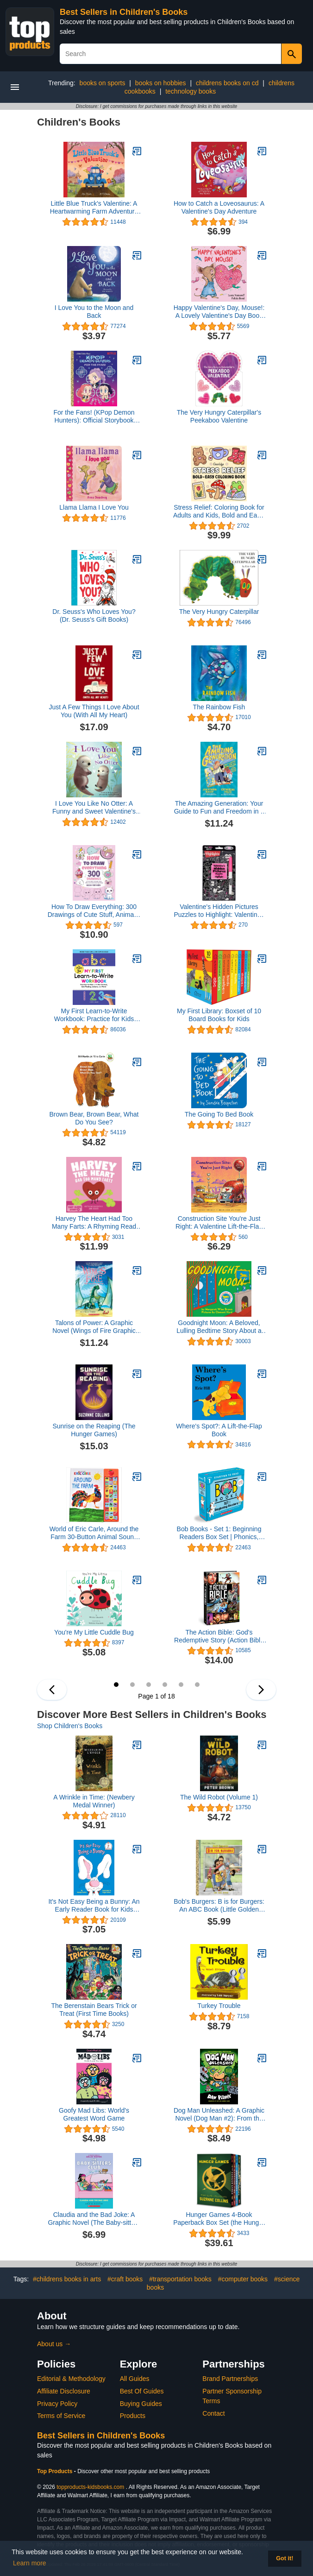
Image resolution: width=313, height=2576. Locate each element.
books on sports (102, 83)
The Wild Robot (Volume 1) (219, 1797)
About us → (54, 2344)
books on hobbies (160, 83)
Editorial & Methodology (71, 2378)
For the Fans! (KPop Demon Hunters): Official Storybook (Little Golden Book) (93, 416)
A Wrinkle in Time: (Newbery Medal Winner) (94, 1801)
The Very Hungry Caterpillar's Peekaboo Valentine (219, 416)
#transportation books (180, 2279)
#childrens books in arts (67, 2279)
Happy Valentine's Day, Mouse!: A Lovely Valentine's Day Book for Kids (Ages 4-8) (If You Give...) (219, 312)
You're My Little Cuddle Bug (94, 1632)
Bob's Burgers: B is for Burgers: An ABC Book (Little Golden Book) (219, 1905)
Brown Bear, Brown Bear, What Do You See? (94, 1118)
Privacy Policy (57, 2403)
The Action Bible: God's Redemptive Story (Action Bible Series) (219, 1636)
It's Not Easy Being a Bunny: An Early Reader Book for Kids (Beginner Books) (93, 1905)
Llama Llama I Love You (93, 507)
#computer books (243, 2279)
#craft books (125, 2279)
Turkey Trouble (219, 2005)
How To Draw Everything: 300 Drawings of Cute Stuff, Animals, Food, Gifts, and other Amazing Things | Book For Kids (94, 911)
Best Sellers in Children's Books (124, 12)
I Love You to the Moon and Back (94, 311)
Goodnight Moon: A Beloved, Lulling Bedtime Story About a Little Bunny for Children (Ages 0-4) (219, 1327)
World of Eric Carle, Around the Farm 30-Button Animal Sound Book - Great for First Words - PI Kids (94, 1533)
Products (132, 2415)
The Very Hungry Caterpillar (219, 611)
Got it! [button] (284, 2558)
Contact (213, 2413)
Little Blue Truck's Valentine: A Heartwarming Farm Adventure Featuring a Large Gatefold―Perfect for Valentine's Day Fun (94, 207)
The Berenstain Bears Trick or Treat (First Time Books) (94, 2009)
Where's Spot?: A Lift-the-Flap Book (219, 1430)
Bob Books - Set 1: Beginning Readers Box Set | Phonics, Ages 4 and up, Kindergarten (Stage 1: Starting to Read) (219, 1533)
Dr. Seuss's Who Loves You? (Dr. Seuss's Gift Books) (93, 615)
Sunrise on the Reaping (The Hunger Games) (94, 1430)
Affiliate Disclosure (63, 2391)
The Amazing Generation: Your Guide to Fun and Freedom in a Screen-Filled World (219, 807)
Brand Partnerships (230, 2378)
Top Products (55, 2471)
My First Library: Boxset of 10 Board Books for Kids (219, 1015)
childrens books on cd (227, 83)
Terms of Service (61, 2415)
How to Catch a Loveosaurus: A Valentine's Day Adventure (219, 207)
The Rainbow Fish (219, 707)
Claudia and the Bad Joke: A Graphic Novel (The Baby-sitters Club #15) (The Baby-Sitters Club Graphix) (94, 2219)
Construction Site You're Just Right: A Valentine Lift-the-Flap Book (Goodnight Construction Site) (219, 1223)
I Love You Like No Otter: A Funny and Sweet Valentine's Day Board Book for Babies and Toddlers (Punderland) (94, 807)
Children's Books (78, 122)
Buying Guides (141, 2403)
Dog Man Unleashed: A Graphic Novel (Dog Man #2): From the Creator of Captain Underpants (219, 2114)
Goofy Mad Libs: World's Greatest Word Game (94, 2114)
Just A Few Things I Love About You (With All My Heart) (94, 711)
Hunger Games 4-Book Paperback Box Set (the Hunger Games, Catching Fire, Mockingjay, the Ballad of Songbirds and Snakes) (219, 2219)
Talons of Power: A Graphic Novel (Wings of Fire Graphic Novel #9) (94, 1327)
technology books (190, 91)
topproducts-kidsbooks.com (90, 2487)
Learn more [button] (29, 2563)
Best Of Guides (142, 2391)
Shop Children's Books (69, 1726)
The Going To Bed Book (219, 1114)
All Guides (135, 2378)
